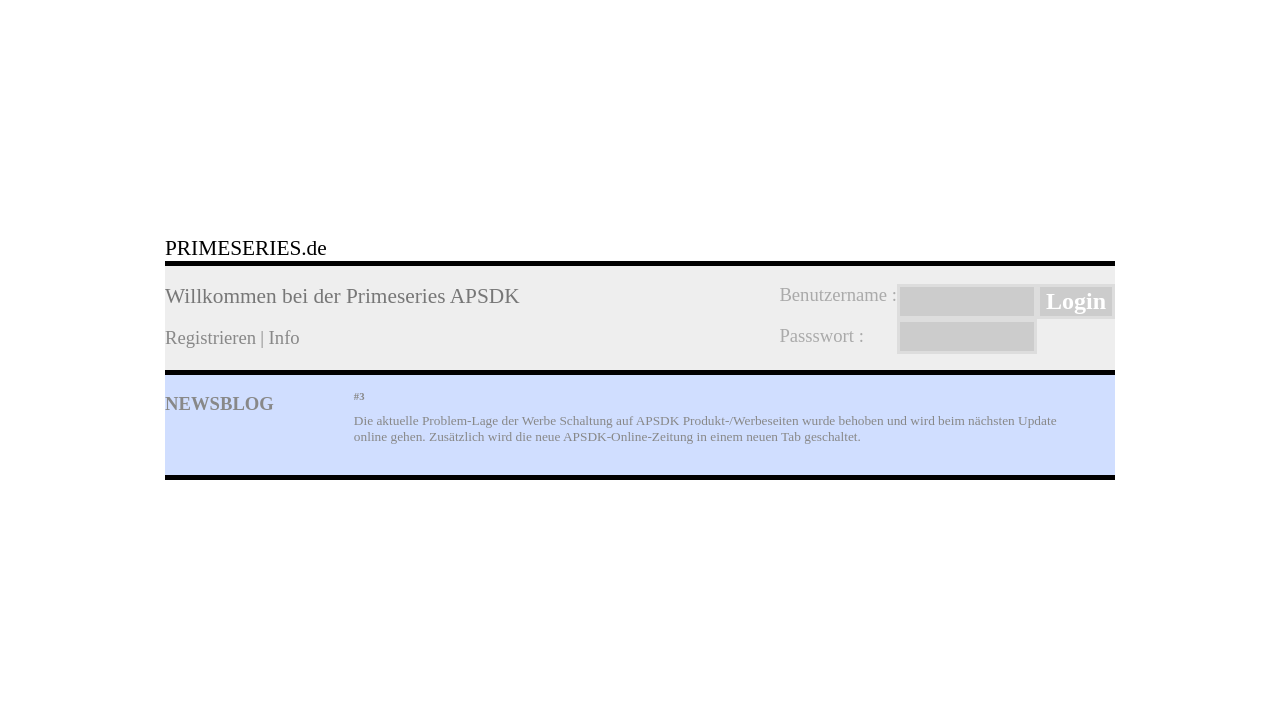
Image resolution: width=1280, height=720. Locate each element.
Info (284, 337)
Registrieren (210, 337)
